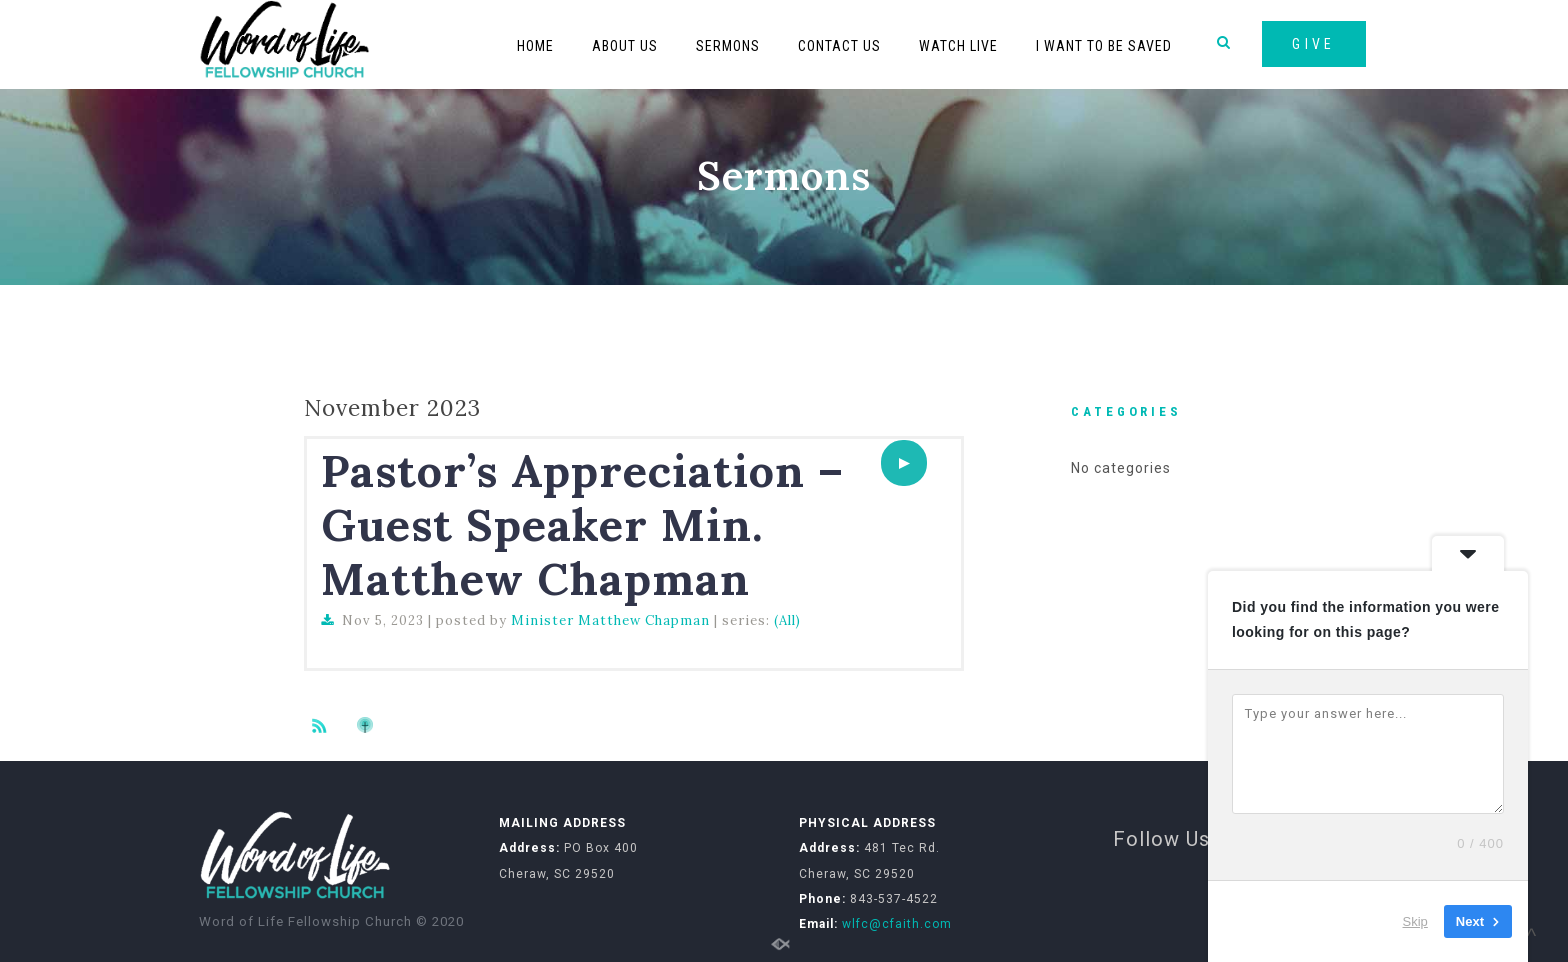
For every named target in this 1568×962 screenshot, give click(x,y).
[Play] (904, 463)
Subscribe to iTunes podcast (368, 725)
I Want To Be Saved (1104, 46)
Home (535, 46)
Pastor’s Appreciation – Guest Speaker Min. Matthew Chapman (582, 524)
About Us (625, 46)
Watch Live (958, 46)
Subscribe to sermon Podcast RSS (323, 725)
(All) (787, 620)
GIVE (1314, 44)
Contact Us (839, 46)
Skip (1415, 921)
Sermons (728, 46)
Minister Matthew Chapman (610, 620)
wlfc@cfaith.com (897, 924)
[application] (904, 463)
